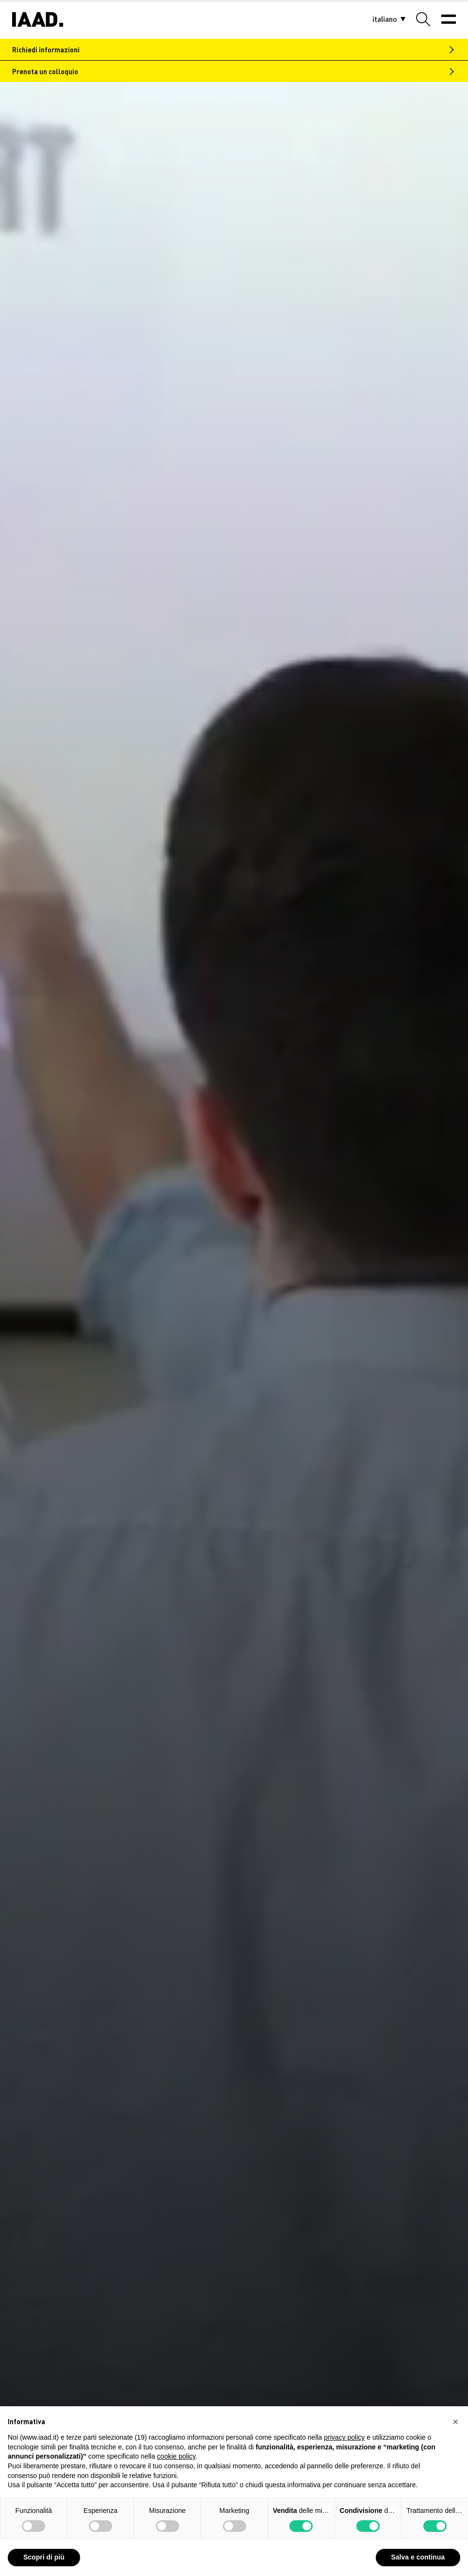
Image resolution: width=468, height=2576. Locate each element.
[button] (384, 20)
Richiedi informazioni (46, 49)
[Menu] (448, 19)
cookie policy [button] (176, 2456)
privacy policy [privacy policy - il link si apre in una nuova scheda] (344, 2437)
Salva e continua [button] (418, 2557)
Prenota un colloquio (45, 71)
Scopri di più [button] (44, 2557)
